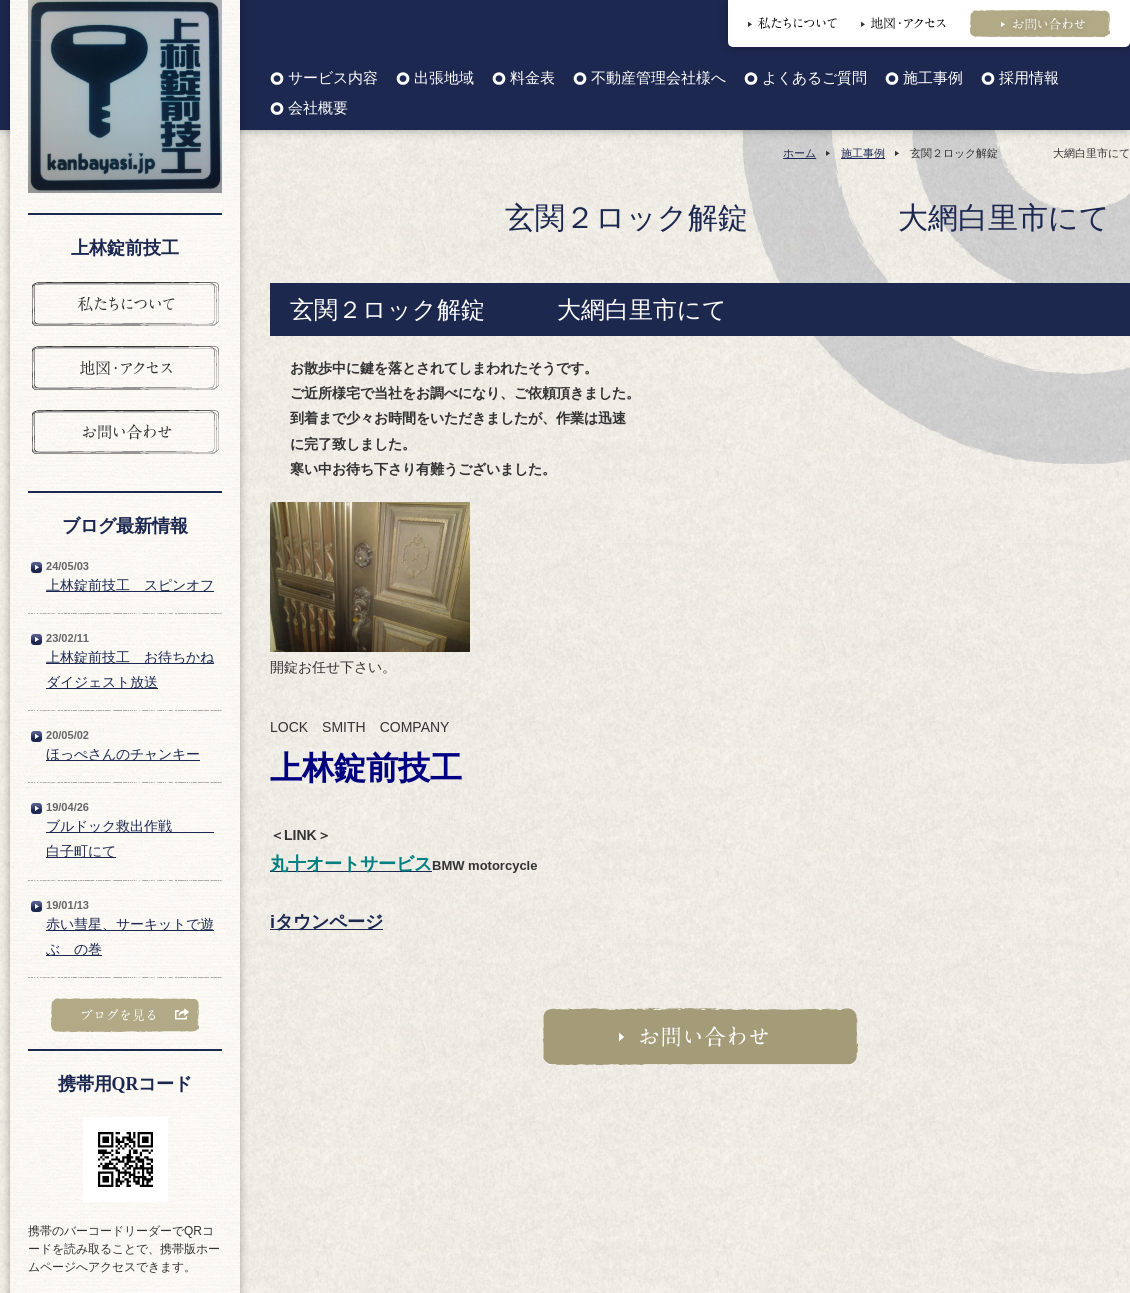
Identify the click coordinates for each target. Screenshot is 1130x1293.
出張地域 (444, 78)
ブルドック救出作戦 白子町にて (130, 838)
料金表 (532, 78)
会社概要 (318, 108)
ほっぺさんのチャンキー (123, 754)
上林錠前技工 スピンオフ (130, 585)
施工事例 (933, 78)
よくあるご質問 (814, 78)
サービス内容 (333, 78)
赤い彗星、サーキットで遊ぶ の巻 (130, 936)
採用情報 (1029, 78)
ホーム (799, 153)
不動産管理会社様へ (658, 78)
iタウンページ (326, 922)
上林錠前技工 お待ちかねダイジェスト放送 (130, 669)
